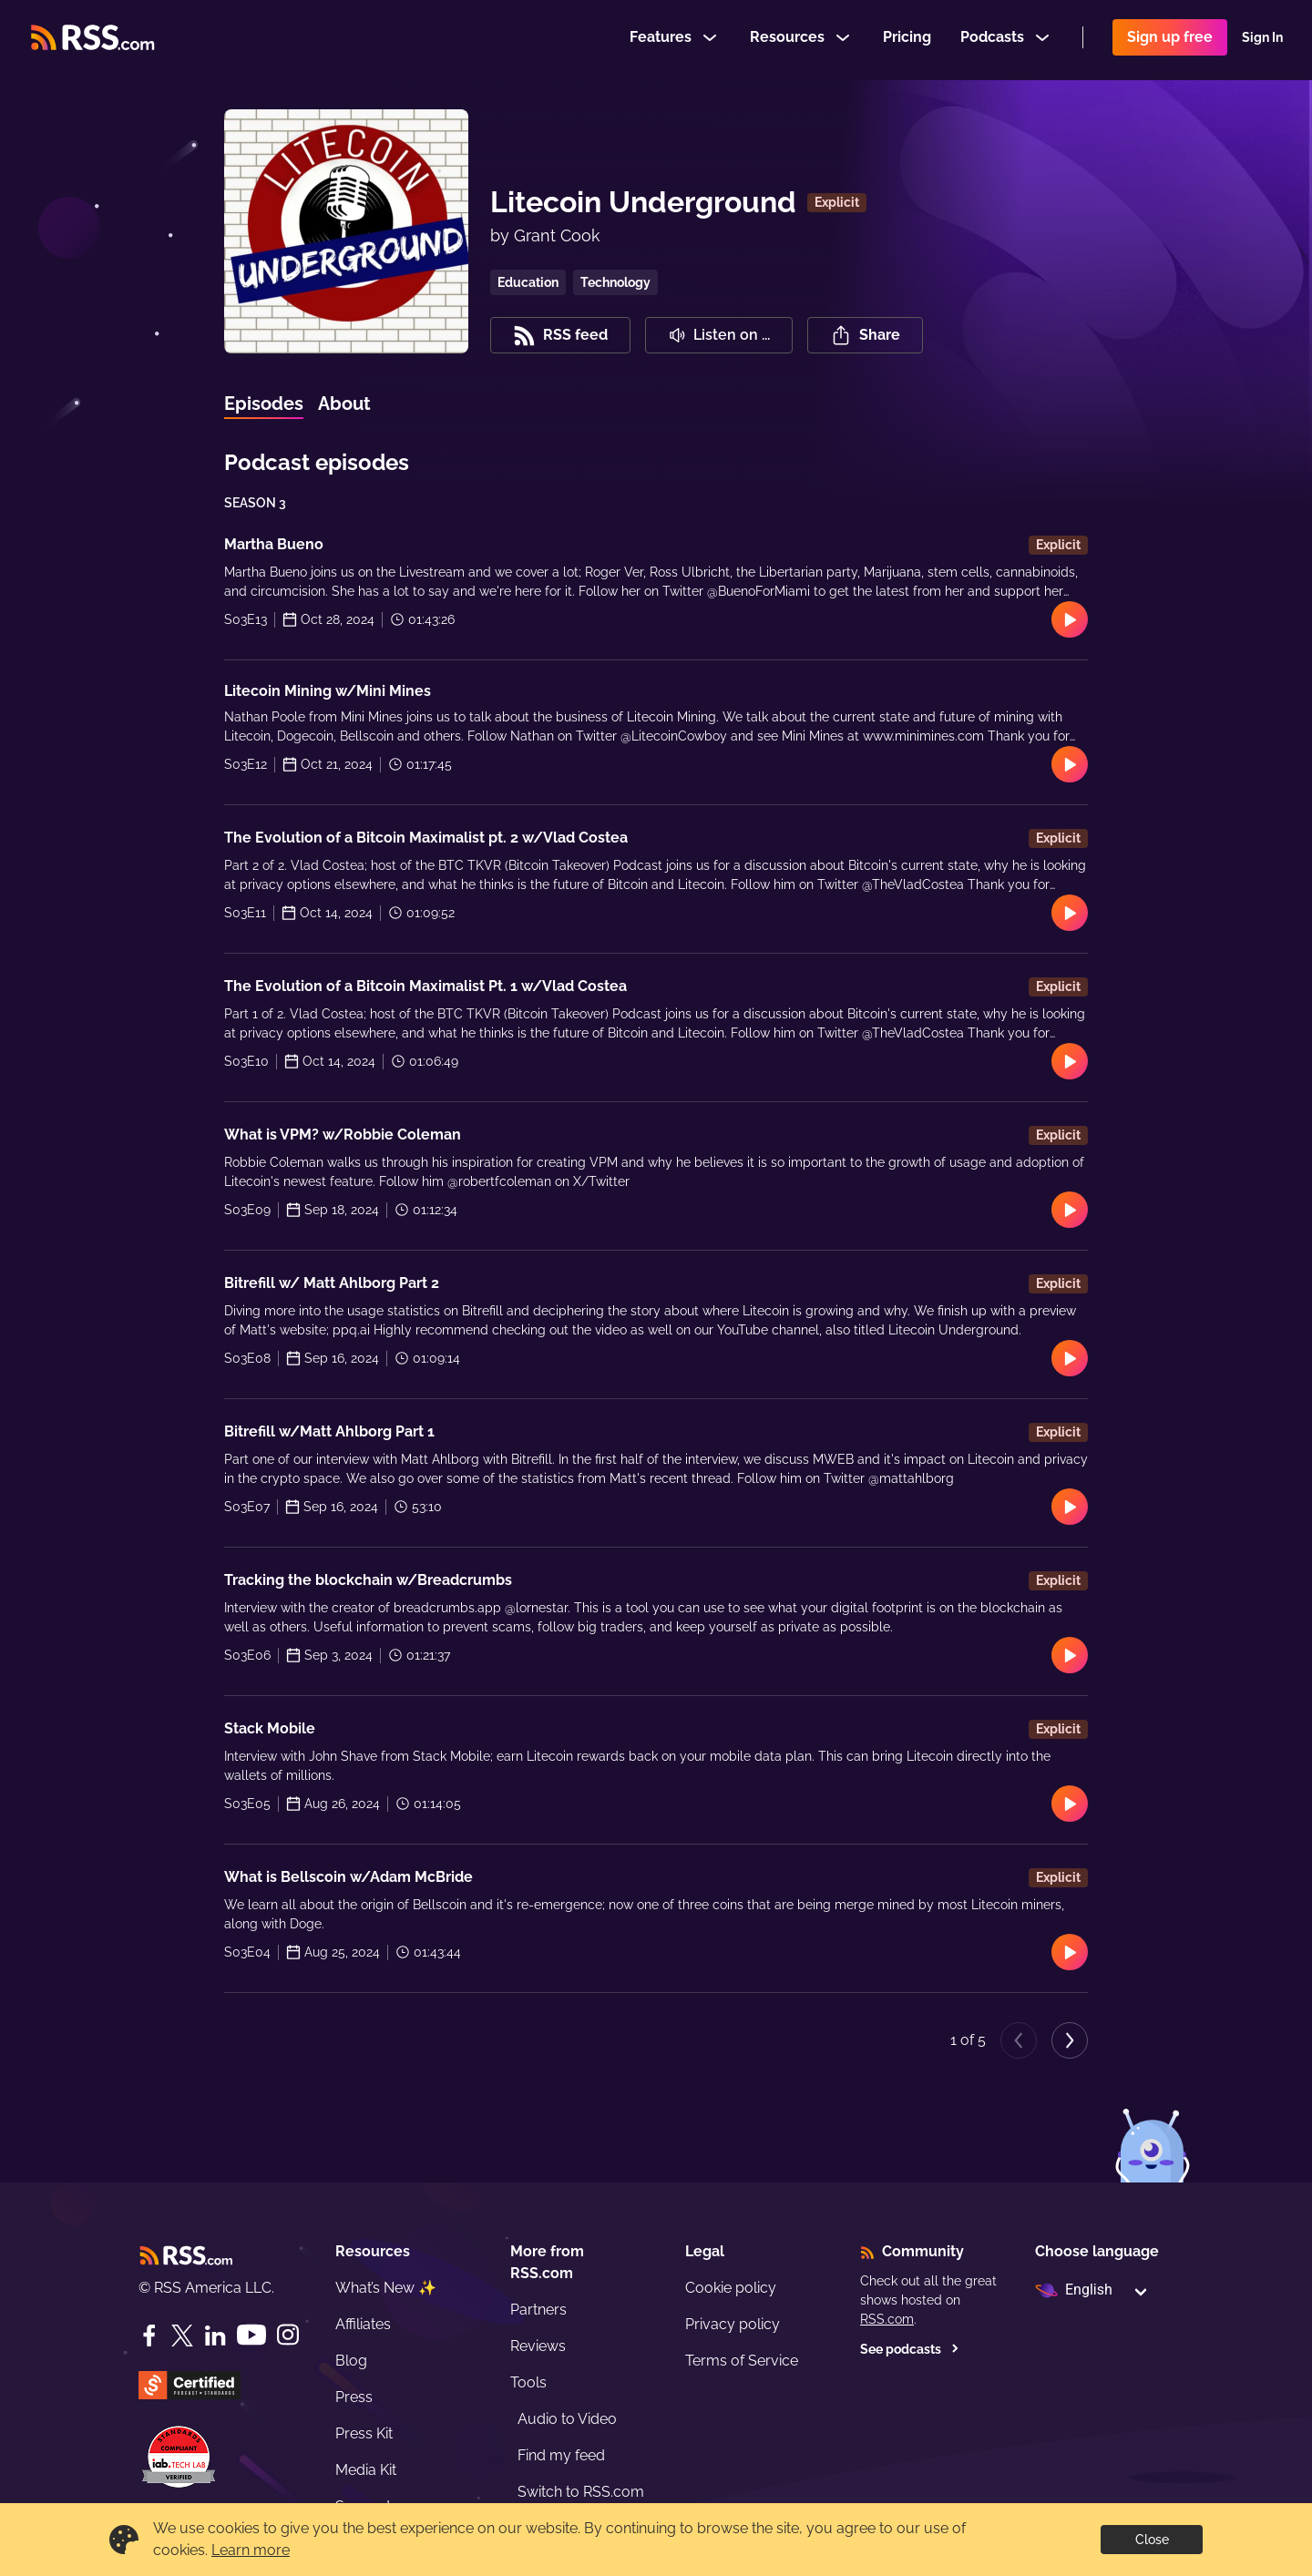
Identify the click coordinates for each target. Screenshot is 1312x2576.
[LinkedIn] (215, 2335)
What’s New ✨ (385, 2287)
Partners (538, 2309)
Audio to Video (567, 2419)
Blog (351, 2360)
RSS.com (887, 2319)
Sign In (1262, 40)
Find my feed (561, 2455)
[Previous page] (1018, 2040)
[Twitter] (182, 2335)
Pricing (907, 39)
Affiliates (363, 2324)
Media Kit (365, 2470)
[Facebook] (149, 2335)
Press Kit (364, 2433)
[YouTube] (251, 2335)
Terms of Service (741, 2360)
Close (1152, 2539)
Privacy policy (732, 2324)
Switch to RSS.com (581, 2491)
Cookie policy (730, 2287)
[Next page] (1069, 2040)
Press (354, 2397)
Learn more (250, 2550)
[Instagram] (288, 2335)
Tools (528, 2382)
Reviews (538, 2346)
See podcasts (909, 2349)
